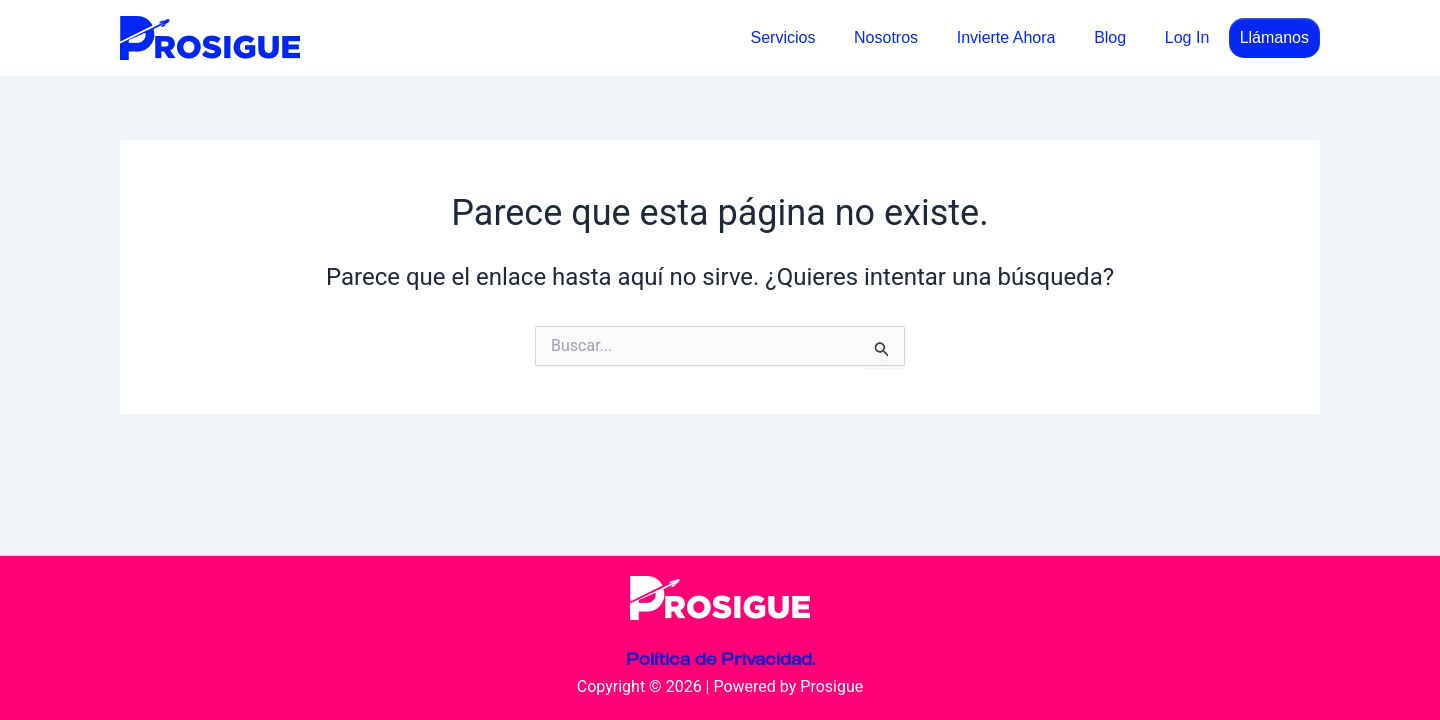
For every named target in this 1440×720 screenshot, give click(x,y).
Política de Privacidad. (720, 659)
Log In (1190, 37)
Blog (1120, 37)
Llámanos (1274, 37)
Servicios (812, 37)
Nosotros (909, 37)
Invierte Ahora (1022, 37)
